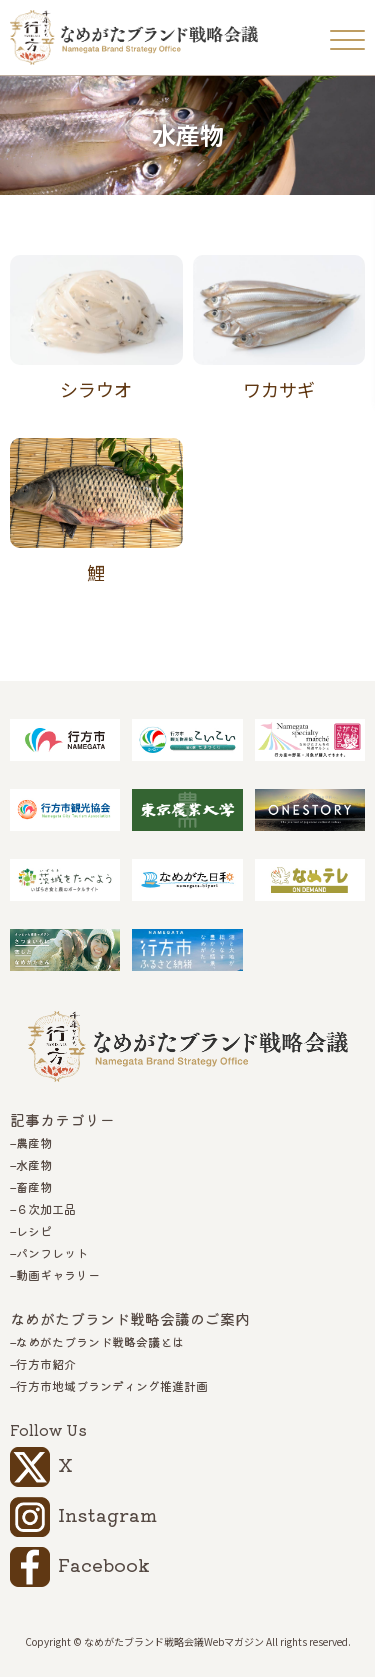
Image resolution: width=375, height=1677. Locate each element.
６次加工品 (46, 1209)
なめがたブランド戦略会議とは (100, 1342)
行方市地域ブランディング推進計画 (112, 1386)
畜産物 (34, 1187)
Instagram (107, 1514)
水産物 (34, 1165)
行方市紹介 (46, 1364)
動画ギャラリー (58, 1275)
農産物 (34, 1143)
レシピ (34, 1231)
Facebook (104, 1564)
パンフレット (52, 1253)
